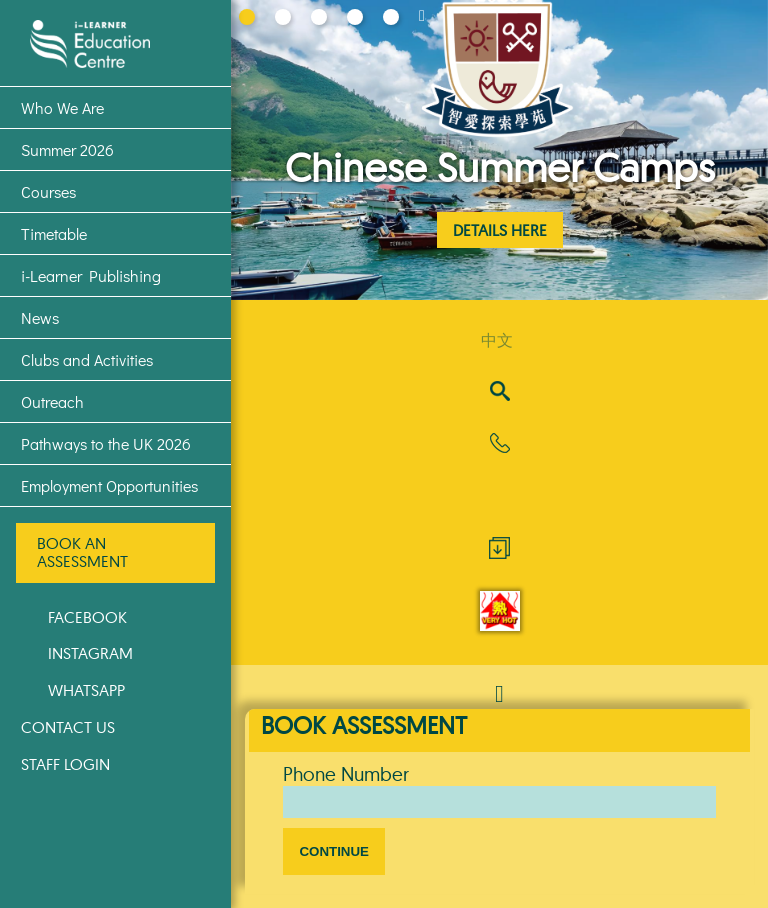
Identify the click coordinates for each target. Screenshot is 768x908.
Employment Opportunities (109, 485)
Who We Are (62, 107)
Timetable (54, 233)
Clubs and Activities (87, 359)
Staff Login (65, 764)
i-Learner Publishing (91, 275)
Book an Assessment (82, 552)
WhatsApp (86, 690)
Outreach (52, 401)
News (40, 317)
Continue (334, 851)
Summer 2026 (67, 149)
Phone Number (346, 774)
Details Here (500, 230)
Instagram (90, 653)
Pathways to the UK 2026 (106, 443)
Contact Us (68, 727)
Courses (48, 191)
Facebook (87, 617)
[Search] (500, 392)
